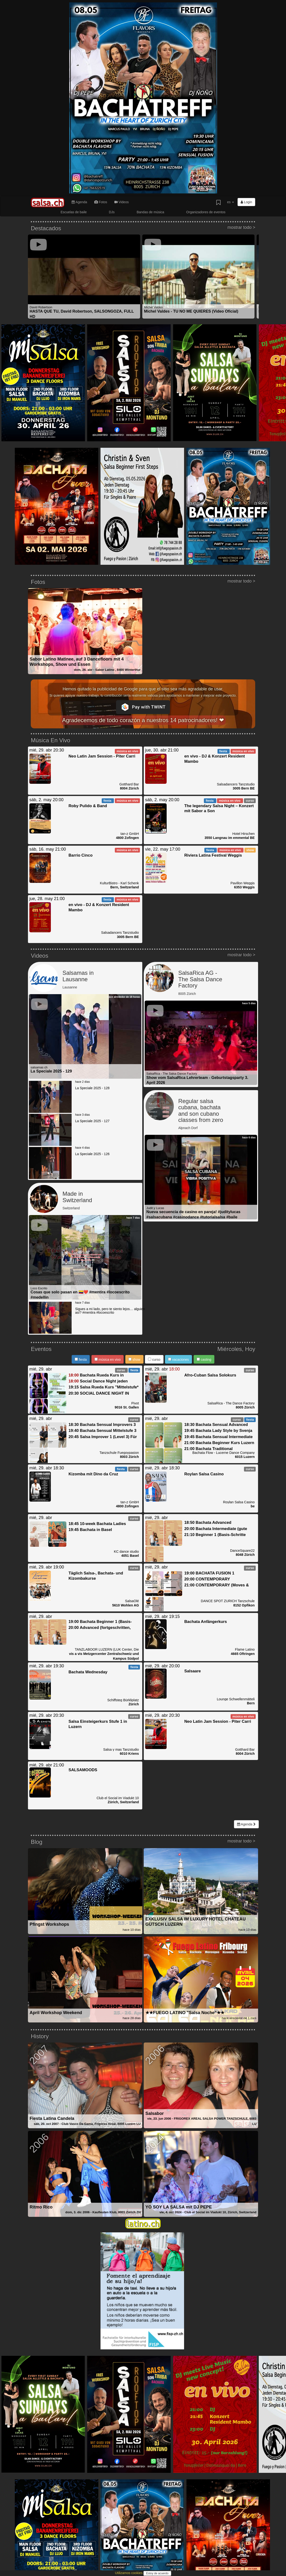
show (134, 1359)
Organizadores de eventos (205, 212)
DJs (112, 212)
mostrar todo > (241, 227)
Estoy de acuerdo (157, 2573)
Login (246, 202)
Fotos (100, 202)
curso (154, 1359)
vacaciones (178, 1359)
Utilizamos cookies (129, 2573)
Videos (121, 202)
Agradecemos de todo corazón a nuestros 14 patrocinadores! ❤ (143, 720)
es (230, 202)
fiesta (81, 1359)
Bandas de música (150, 212)
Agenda (79, 202)
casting (204, 1359)
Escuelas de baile (74, 212)
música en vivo (108, 1359)
